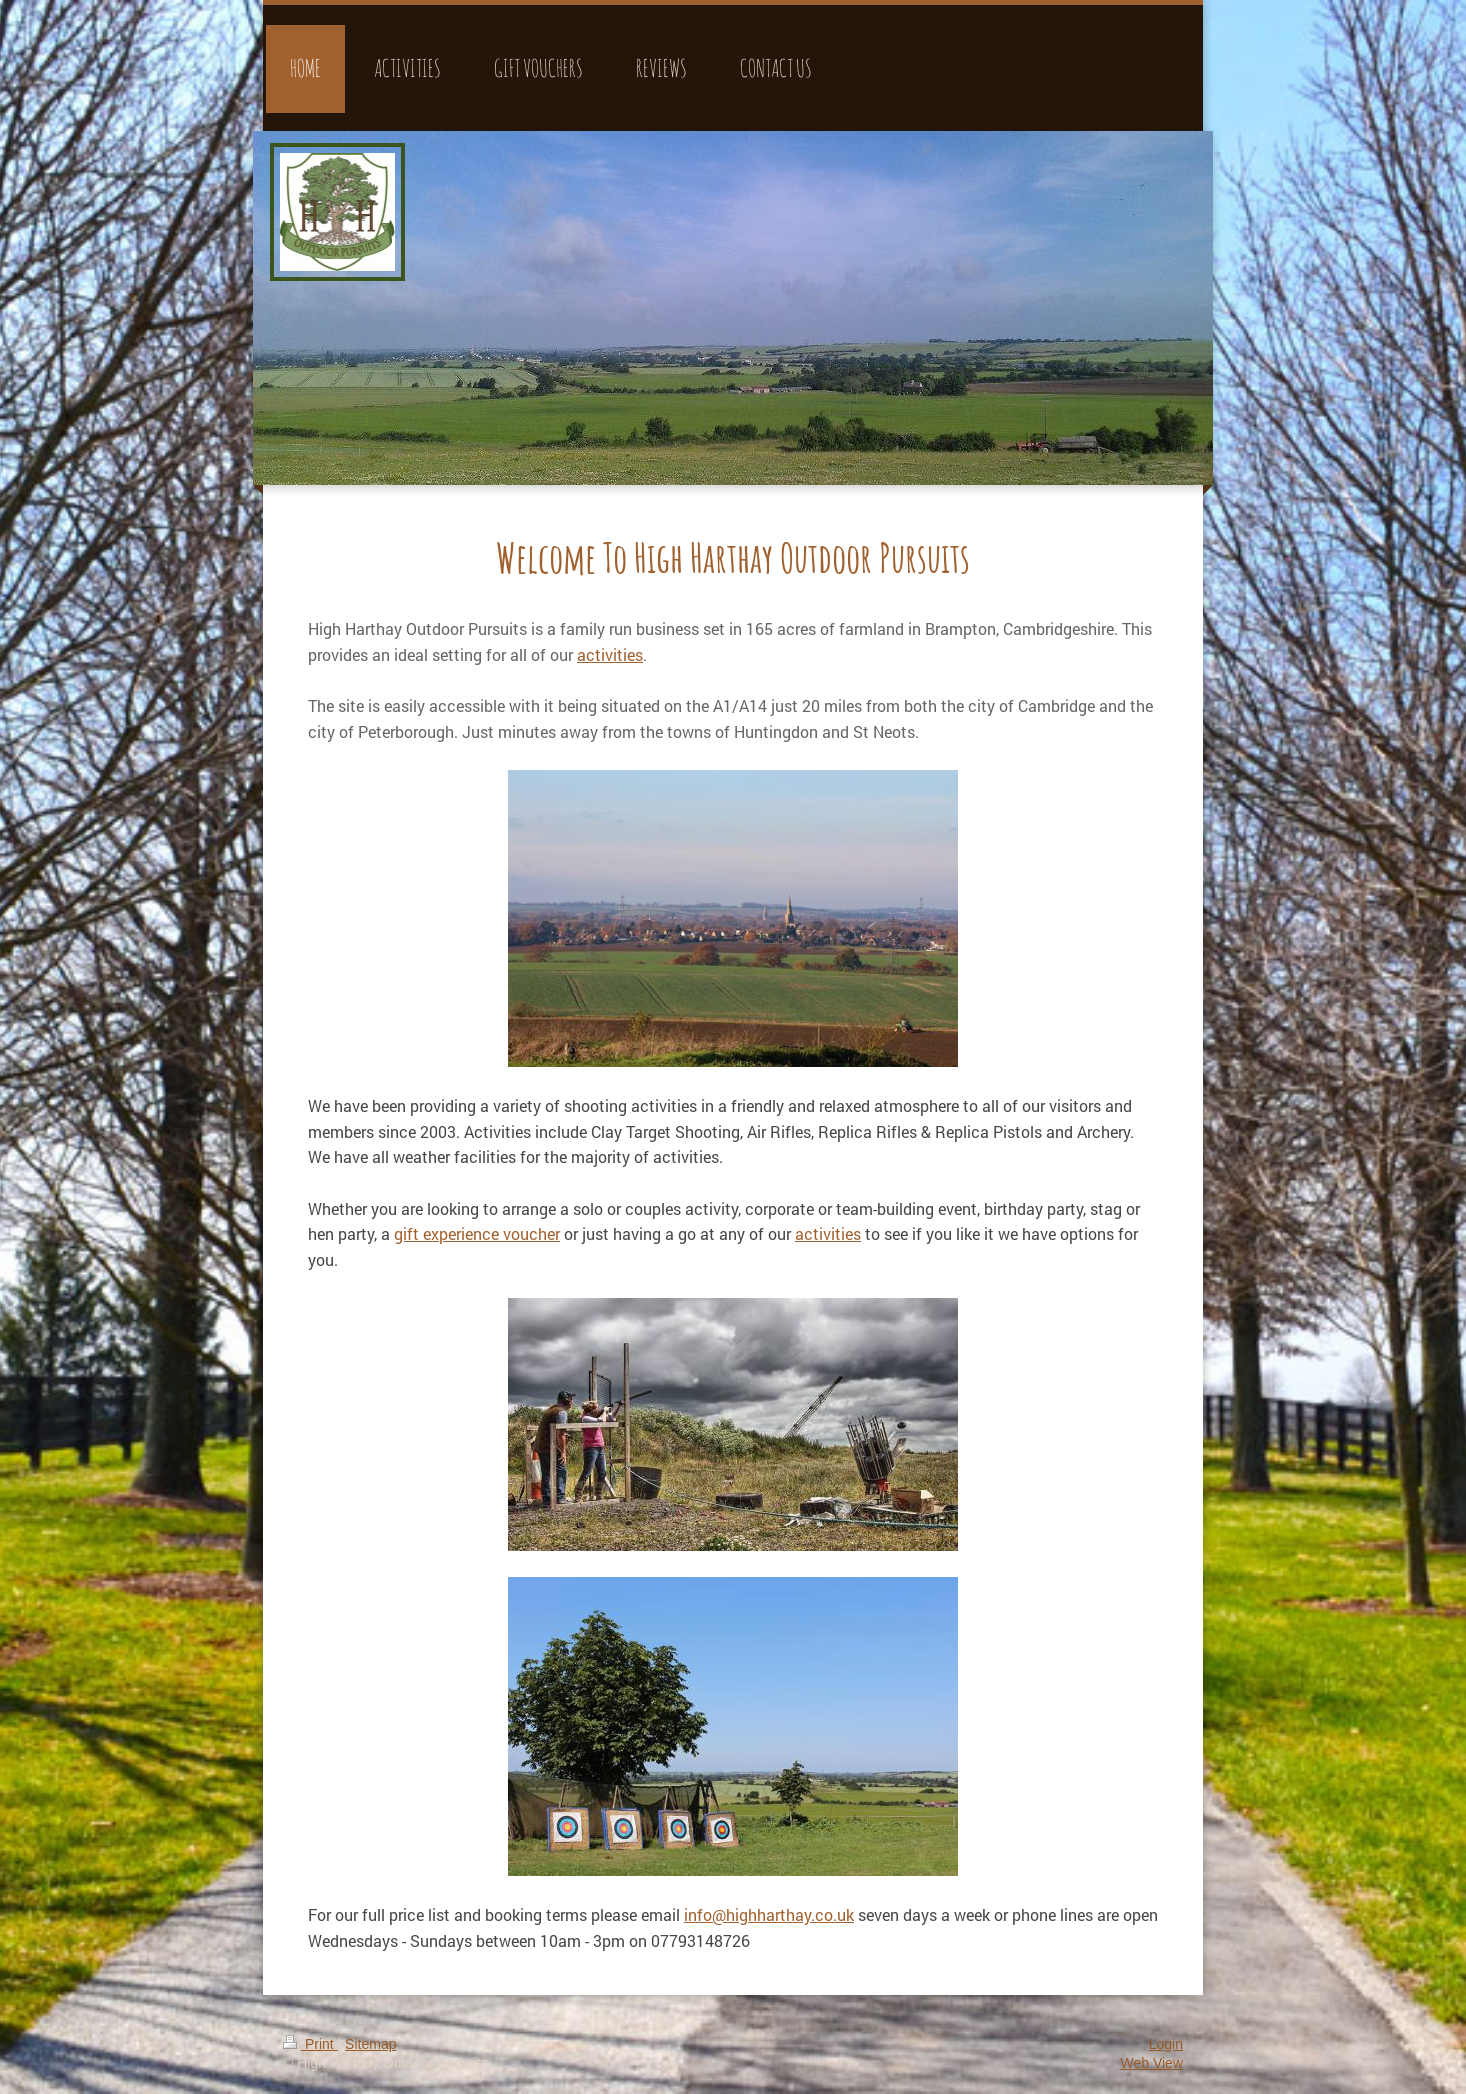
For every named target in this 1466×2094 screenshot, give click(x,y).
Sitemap (370, 2044)
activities (828, 1233)
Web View (1151, 2063)
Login (1166, 2044)
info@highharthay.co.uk (769, 1914)
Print (310, 2044)
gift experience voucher (477, 1233)
